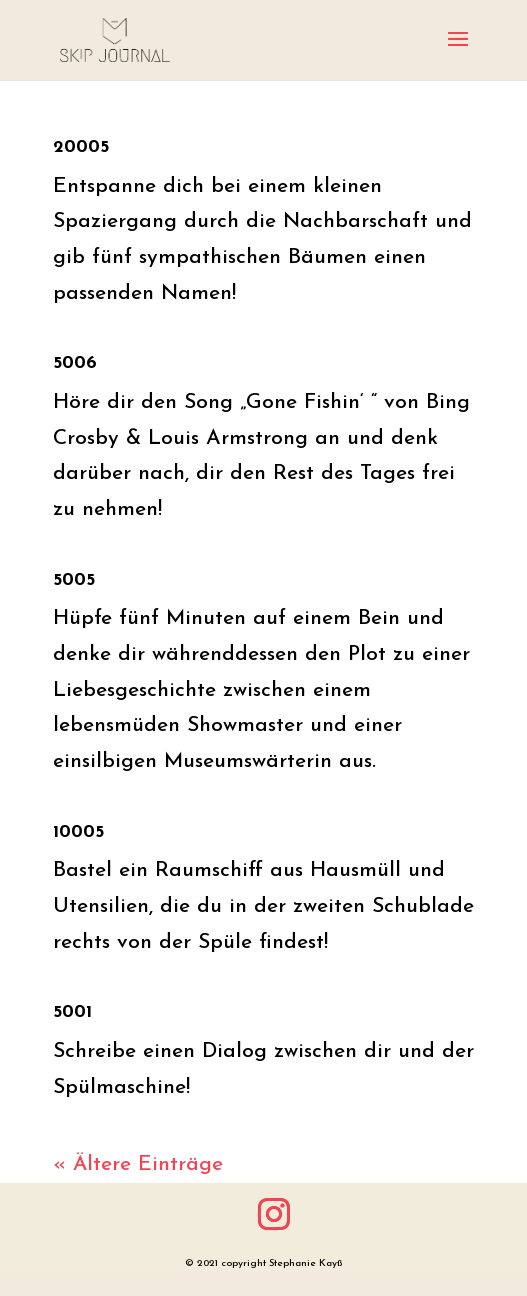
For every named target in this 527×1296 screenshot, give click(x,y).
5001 (72, 1012)
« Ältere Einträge (138, 1164)
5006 (75, 363)
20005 (81, 147)
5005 (74, 580)
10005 (78, 832)
